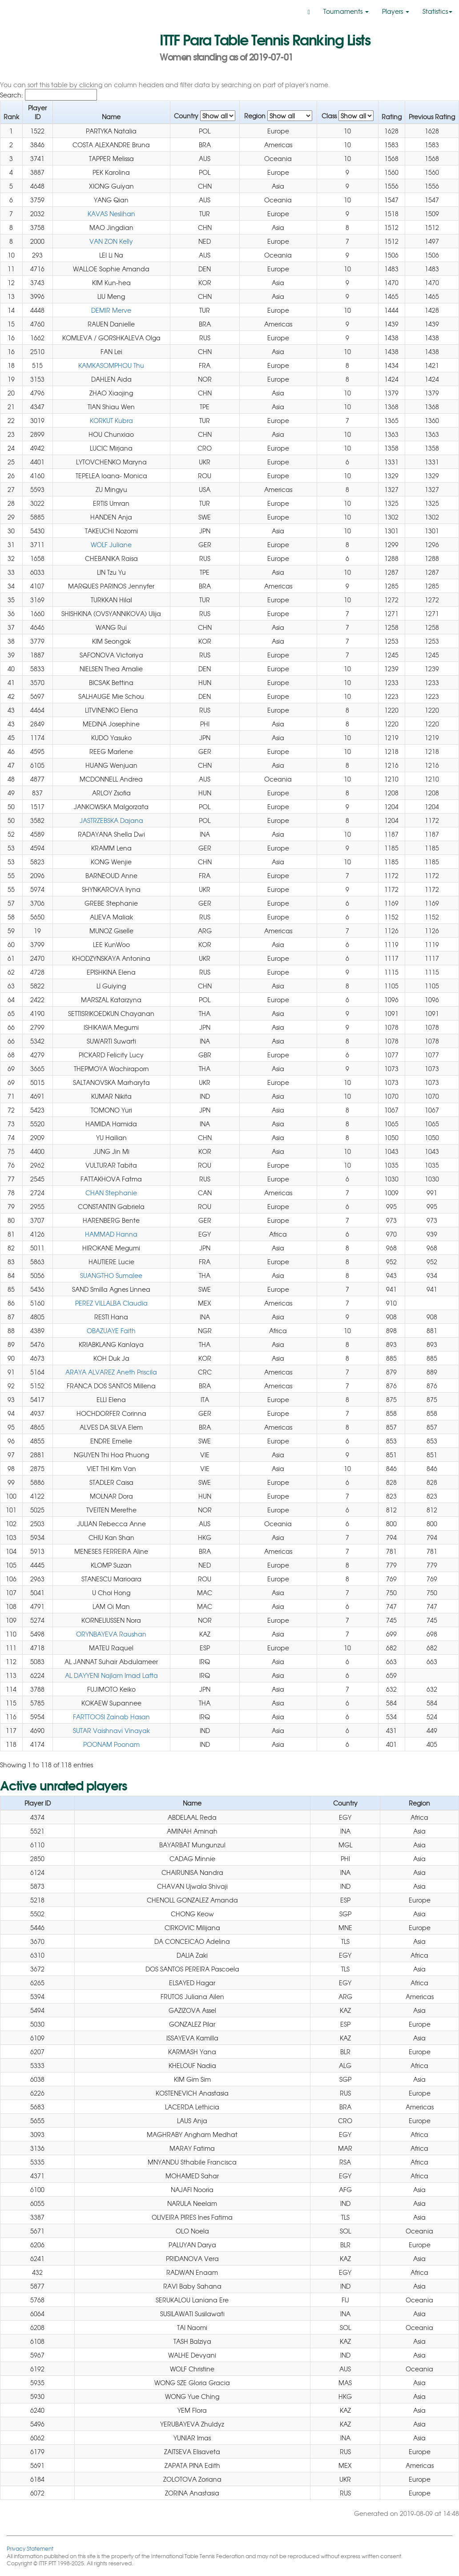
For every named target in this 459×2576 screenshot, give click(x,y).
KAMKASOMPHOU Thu (111, 365)
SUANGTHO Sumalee (111, 1275)
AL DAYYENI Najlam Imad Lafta (111, 1675)
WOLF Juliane (111, 544)
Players (395, 11)
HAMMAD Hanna (111, 1234)
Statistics (437, 11)
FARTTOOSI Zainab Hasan (111, 1716)
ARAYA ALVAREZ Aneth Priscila (111, 1371)
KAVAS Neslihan (111, 213)
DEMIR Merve (111, 310)
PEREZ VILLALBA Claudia (111, 1302)
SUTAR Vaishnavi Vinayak (111, 1730)
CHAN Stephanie (111, 1192)
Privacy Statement (30, 2548)
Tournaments (346, 11)
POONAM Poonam (111, 1744)
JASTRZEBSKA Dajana (111, 820)
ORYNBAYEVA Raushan (111, 1633)
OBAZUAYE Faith (111, 1330)
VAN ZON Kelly (111, 241)
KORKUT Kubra (111, 420)
